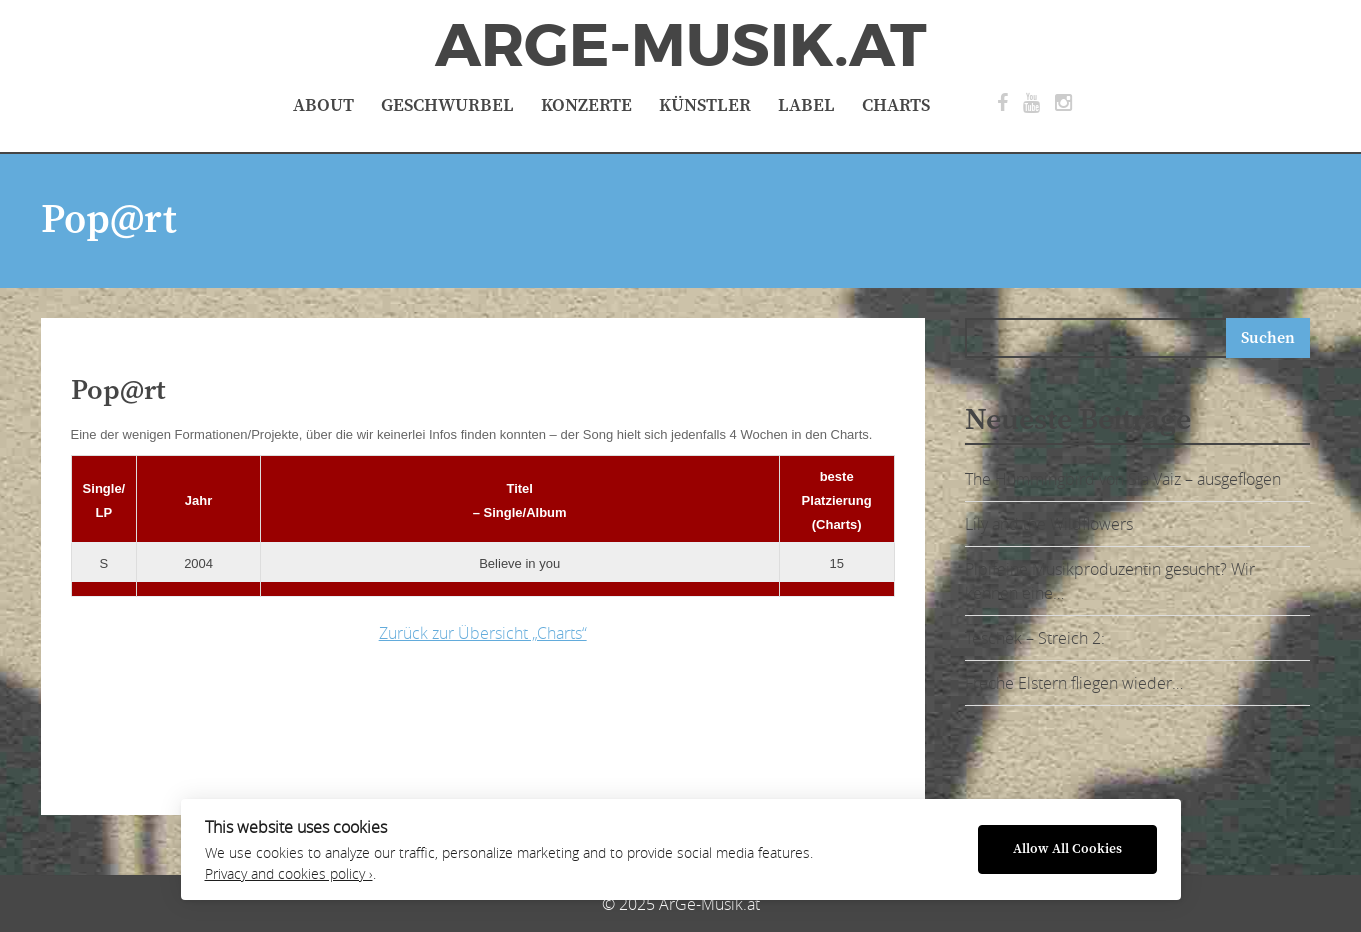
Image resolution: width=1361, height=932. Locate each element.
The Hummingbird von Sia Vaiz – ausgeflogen (1123, 479)
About (323, 105)
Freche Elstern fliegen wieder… (1074, 683)
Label (806, 105)
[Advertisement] (386, 724)
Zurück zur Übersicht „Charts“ (483, 633)
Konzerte (586, 105)
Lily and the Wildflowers (1049, 524)
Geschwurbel (447, 105)
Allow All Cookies (1067, 849)
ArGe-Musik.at (681, 46)
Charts (896, 105)
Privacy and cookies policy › (289, 874)
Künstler (705, 105)
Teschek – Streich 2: (1035, 638)
